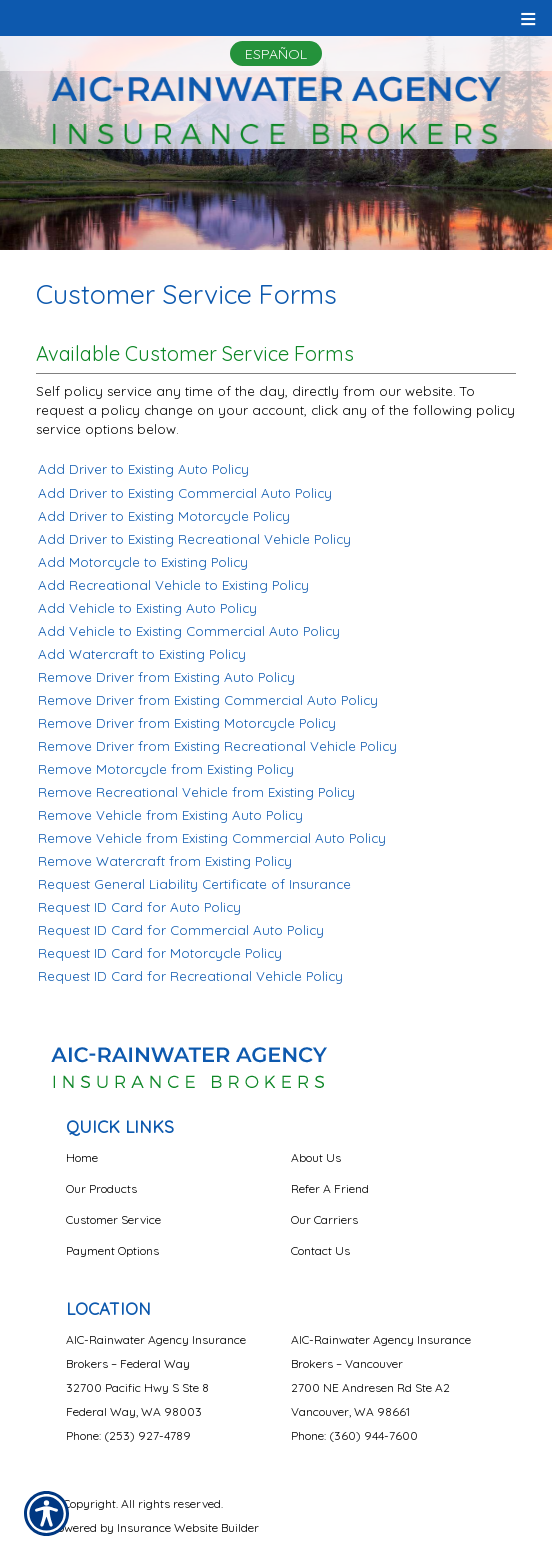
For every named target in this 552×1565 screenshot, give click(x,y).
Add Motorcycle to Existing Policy (143, 562)
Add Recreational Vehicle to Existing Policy (173, 585)
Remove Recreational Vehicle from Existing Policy (196, 792)
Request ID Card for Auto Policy (139, 907)
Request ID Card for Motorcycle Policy (160, 953)
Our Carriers (324, 1219)
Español (276, 54)
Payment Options (112, 1250)
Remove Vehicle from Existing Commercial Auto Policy (212, 838)
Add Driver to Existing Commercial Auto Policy (185, 493)
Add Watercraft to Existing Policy (142, 654)
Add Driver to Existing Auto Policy (143, 469)
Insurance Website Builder (188, 1527)
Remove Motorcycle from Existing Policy (166, 769)
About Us (316, 1157)
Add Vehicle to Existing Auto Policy (147, 608)
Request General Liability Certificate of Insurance (194, 884)
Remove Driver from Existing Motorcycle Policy (187, 723)
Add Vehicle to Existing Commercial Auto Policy (189, 631)
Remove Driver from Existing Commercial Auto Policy (208, 700)
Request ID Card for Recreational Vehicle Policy (190, 976)
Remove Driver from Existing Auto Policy (166, 677)
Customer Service (113, 1219)
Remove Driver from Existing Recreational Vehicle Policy (217, 746)
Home (82, 1157)
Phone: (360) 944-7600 (354, 1435)
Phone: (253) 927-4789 (128, 1435)
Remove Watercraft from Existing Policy (165, 861)
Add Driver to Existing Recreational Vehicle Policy (194, 539)
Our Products (101, 1188)
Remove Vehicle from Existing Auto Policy (170, 815)
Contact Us (320, 1250)
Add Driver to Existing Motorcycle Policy (164, 516)
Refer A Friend (330, 1188)
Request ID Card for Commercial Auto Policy (181, 930)
